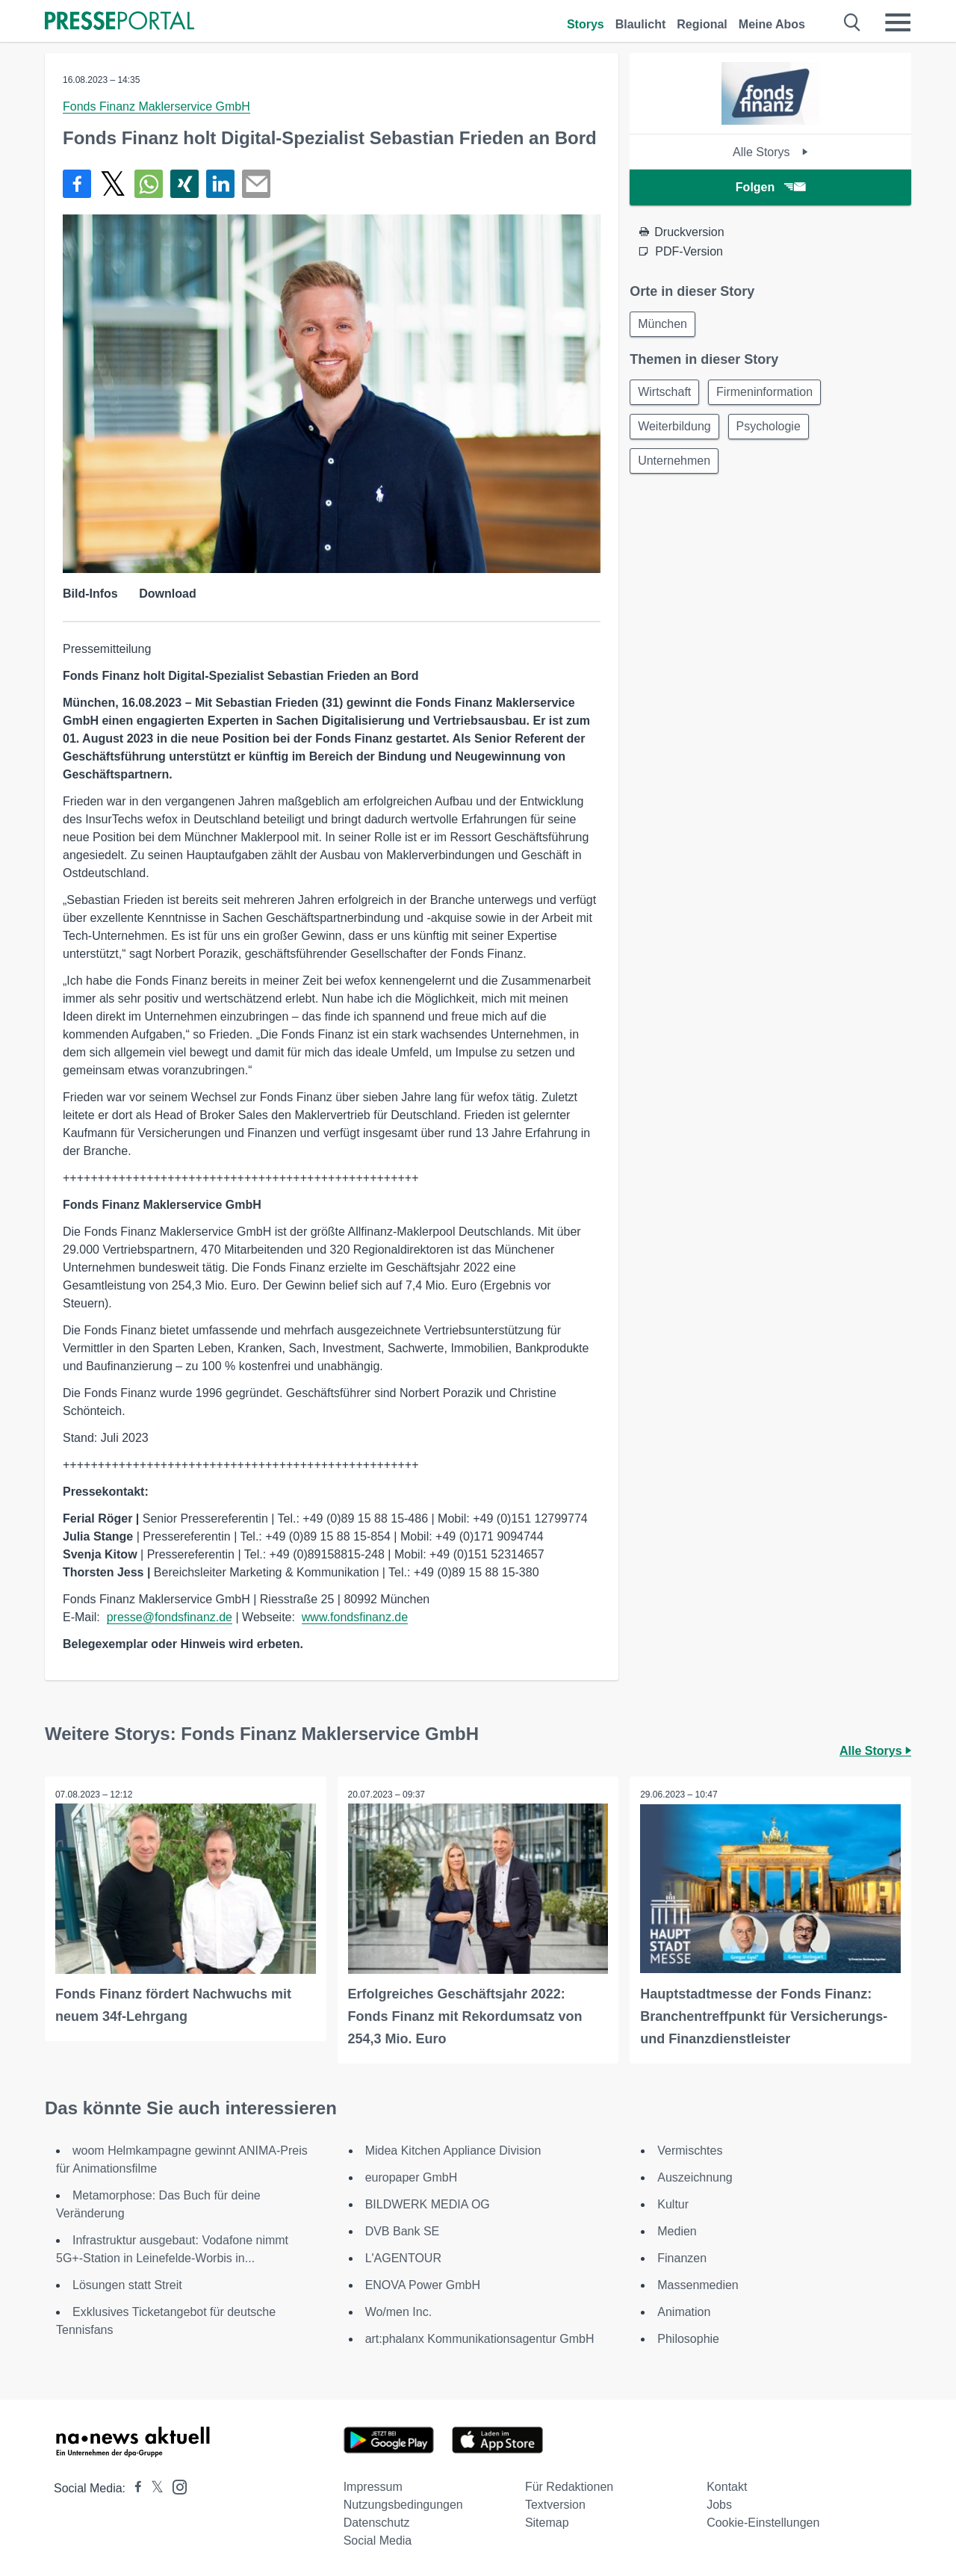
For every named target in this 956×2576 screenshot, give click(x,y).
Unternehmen (675, 465)
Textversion (555, 2504)
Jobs (719, 2504)
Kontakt (727, 2486)
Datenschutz (377, 2521)
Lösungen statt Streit (127, 2284)
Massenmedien (698, 2284)
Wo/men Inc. (398, 2311)
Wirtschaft (665, 394)
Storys (585, 24)
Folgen (770, 187)
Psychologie (773, 430)
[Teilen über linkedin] (220, 184)
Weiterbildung (676, 430)
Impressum (373, 2486)
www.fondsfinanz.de (355, 1617)
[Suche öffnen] (852, 22)
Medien (676, 2230)
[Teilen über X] (113, 184)
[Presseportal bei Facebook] (133, 2487)
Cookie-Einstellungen (763, 2521)
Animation (683, 2311)
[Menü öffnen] (897, 22)
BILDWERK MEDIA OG (427, 2203)
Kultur (673, 2203)
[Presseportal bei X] (153, 2487)
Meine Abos (772, 24)
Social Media (378, 2539)
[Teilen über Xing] (184, 184)
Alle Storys (770, 152)
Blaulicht (640, 24)
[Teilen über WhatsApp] (148, 184)
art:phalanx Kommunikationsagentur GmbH (480, 2338)
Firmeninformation (769, 394)
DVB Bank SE (402, 2230)
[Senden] (256, 184)
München (664, 324)
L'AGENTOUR (403, 2257)
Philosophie (688, 2338)
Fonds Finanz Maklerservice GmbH (156, 106)
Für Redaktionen (569, 2486)
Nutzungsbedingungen (403, 2504)
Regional (702, 24)
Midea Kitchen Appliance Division (453, 2149)
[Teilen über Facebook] (77, 184)
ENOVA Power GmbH (422, 2284)
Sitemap (547, 2521)
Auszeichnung (695, 2176)
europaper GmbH (411, 2176)
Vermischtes (689, 2149)
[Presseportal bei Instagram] (175, 2485)
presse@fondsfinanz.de (169, 1617)
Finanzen (682, 2257)
